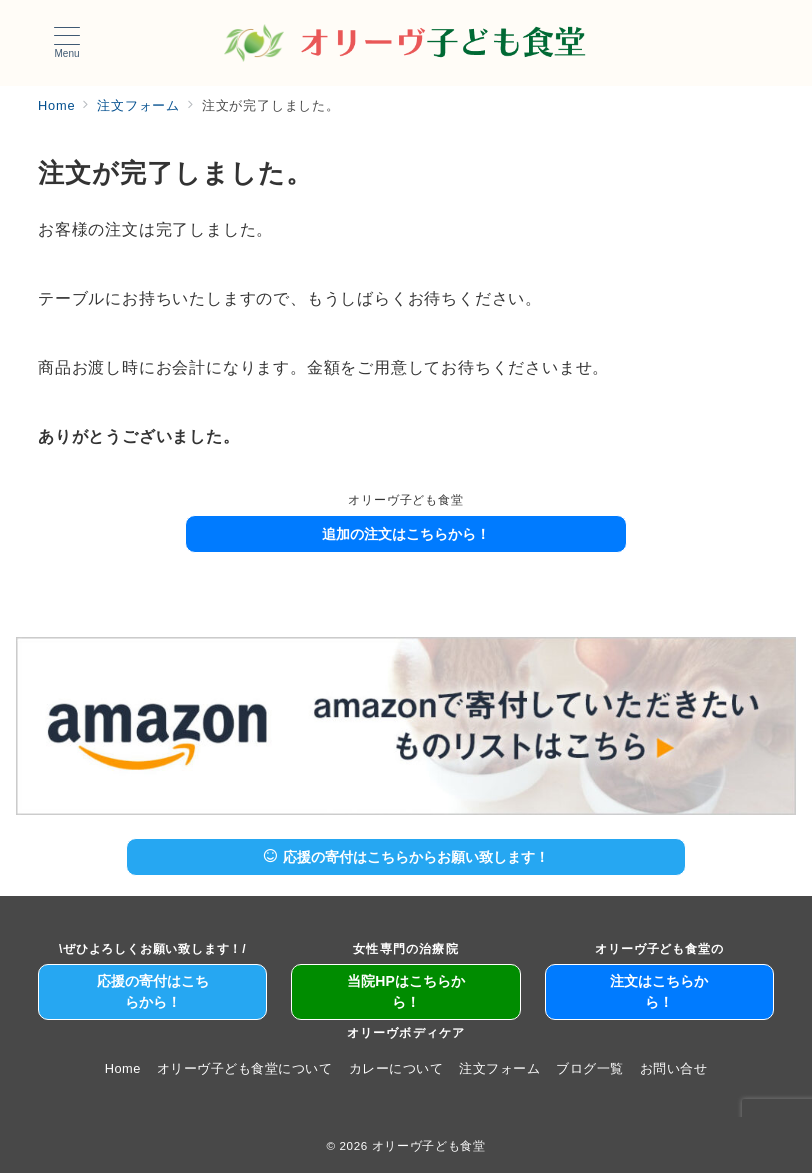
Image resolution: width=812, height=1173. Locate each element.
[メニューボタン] (67, 43)
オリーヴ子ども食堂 (429, 1145)
